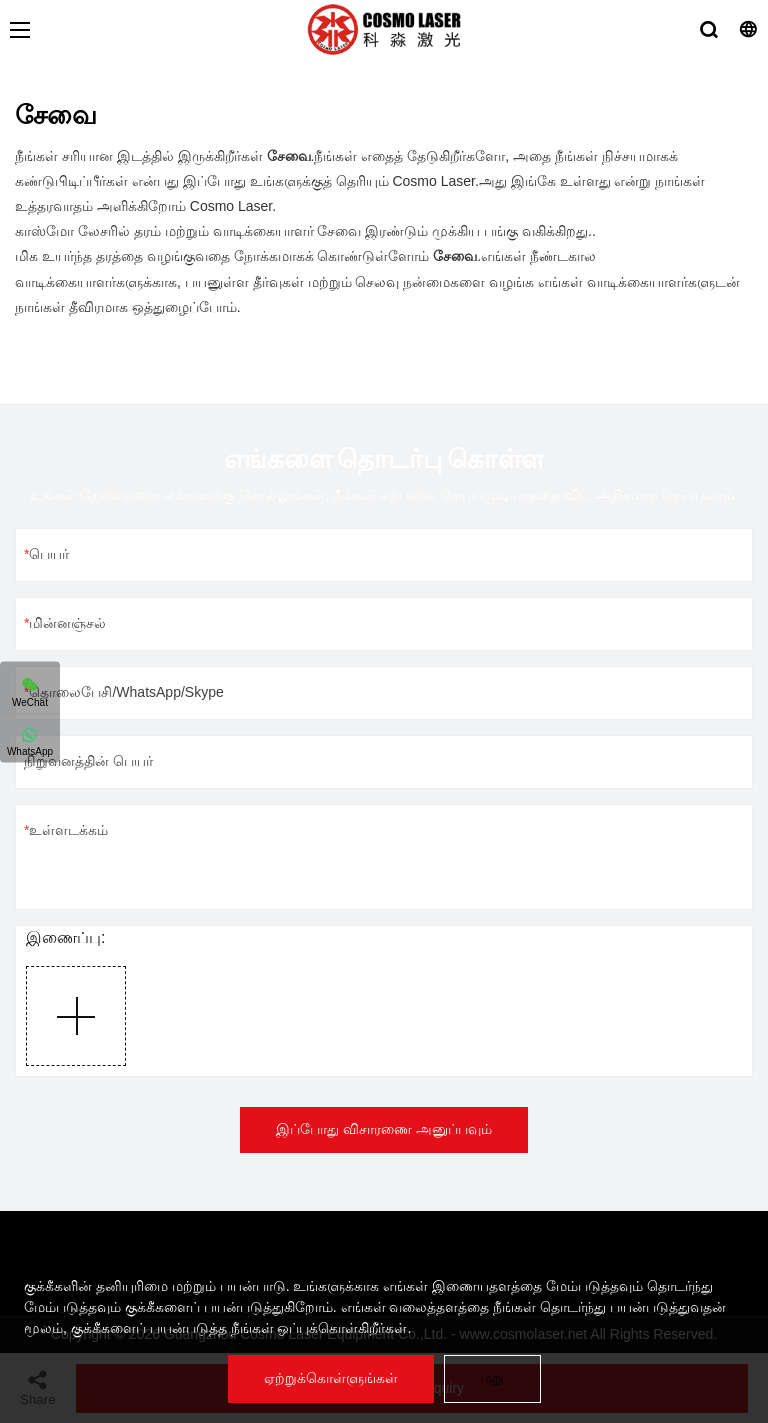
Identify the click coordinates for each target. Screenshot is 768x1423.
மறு (492, 1378)
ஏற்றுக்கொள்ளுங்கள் (331, 1378)
